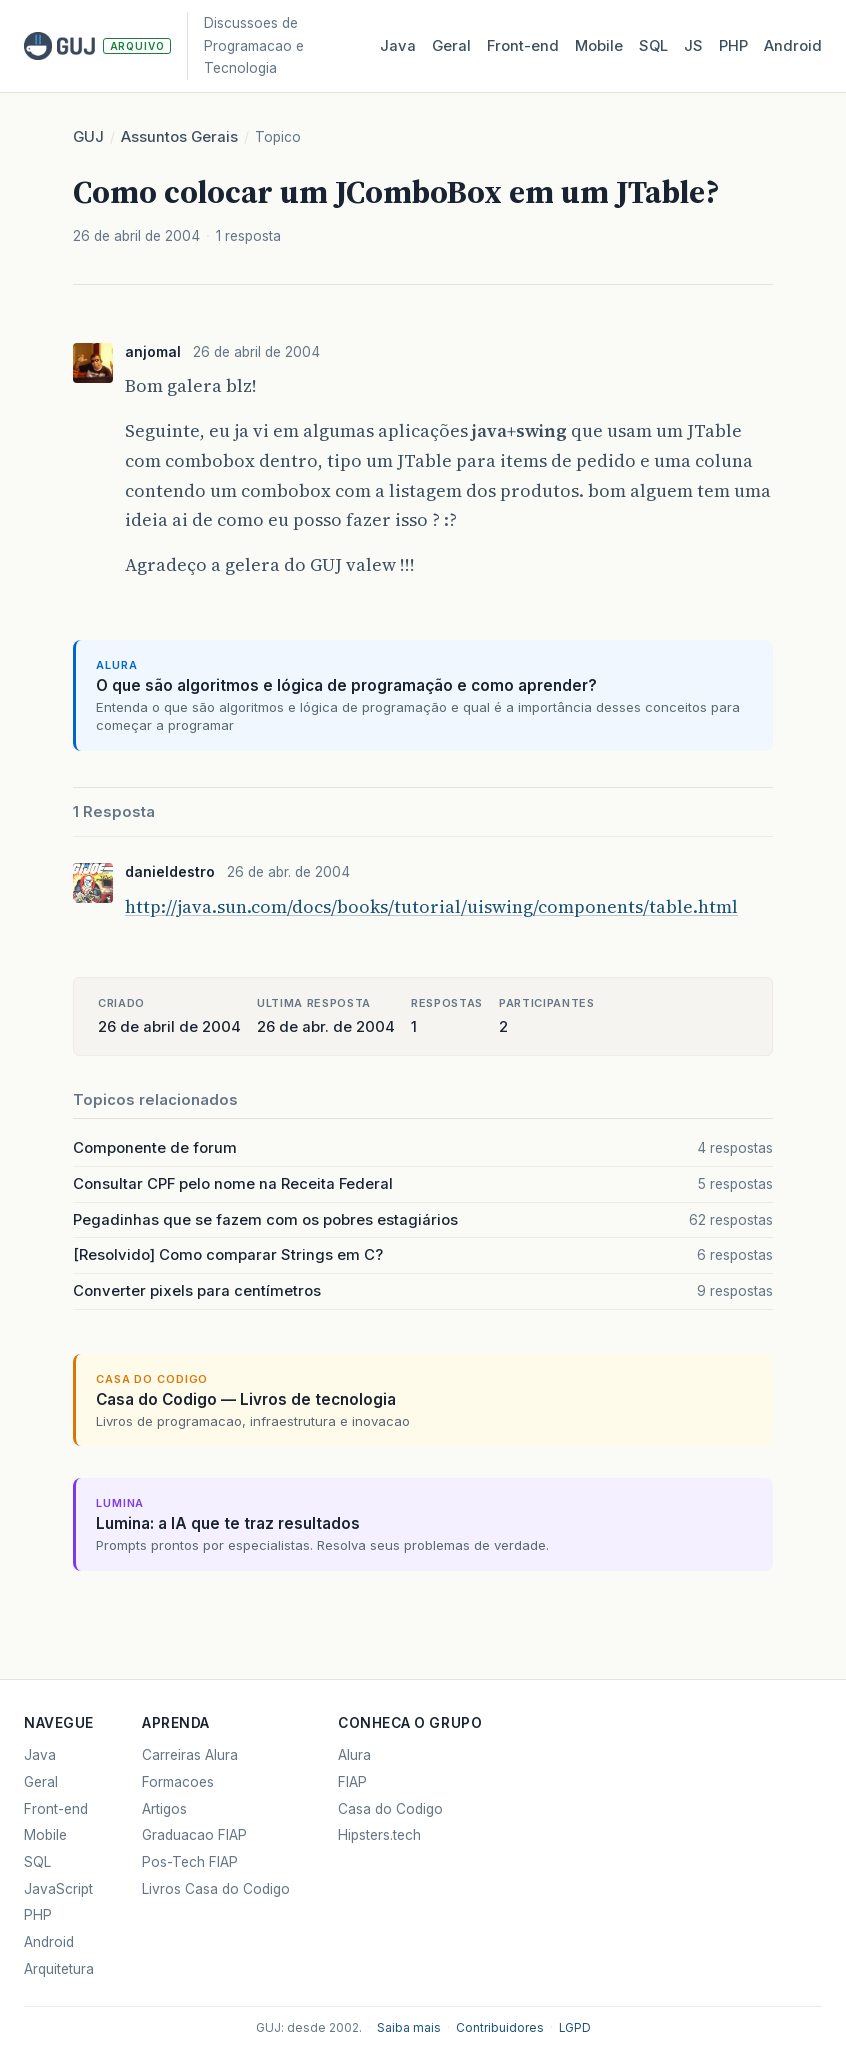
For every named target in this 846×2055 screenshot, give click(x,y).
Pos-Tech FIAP (190, 1862)
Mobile (599, 46)
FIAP (352, 1782)
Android (793, 46)
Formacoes (178, 1782)
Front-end (56, 1809)
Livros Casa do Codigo (216, 1889)
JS (693, 46)
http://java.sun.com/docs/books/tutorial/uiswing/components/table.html (431, 906)
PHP (733, 46)
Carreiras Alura (190, 1755)
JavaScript (58, 1889)
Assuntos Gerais (179, 137)
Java (398, 46)
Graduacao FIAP (194, 1835)
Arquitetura (59, 1969)
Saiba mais (409, 2028)
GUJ (88, 137)
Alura (354, 1755)
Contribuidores (500, 2028)
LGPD (575, 2028)
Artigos (164, 1809)
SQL (653, 46)
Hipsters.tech (379, 1835)
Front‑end (523, 46)
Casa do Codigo (390, 1809)
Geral (451, 46)
